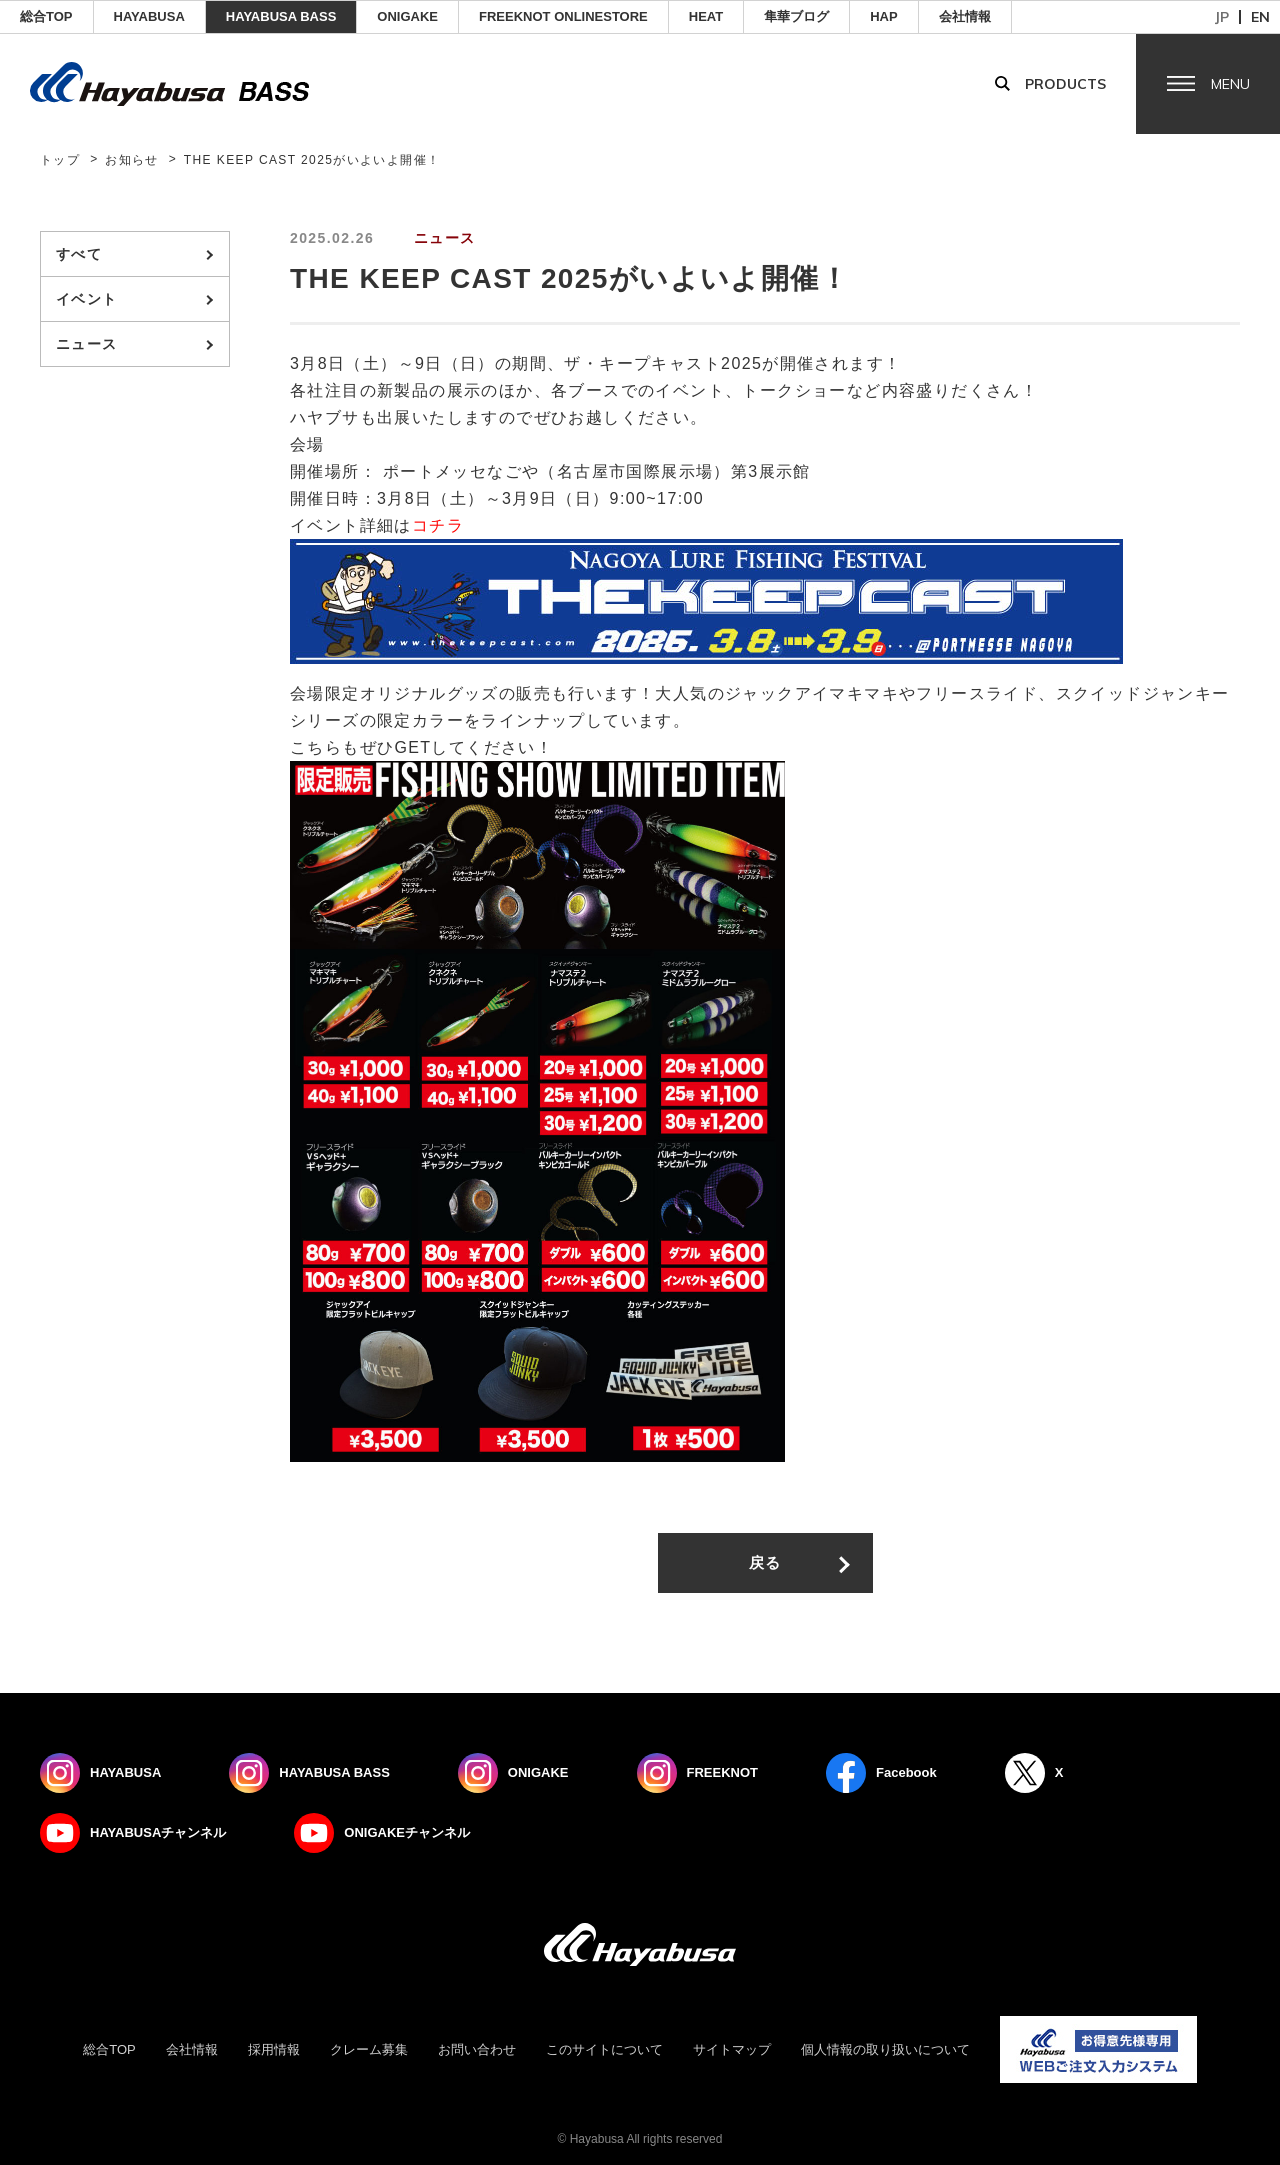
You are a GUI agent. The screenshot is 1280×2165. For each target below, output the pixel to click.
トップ (60, 160)
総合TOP (46, 16)
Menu (1230, 84)
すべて (79, 254)
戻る (765, 1562)
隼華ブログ (796, 16)
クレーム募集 (369, 2049)
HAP (883, 16)
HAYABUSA (149, 16)
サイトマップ (732, 2049)
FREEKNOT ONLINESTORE (563, 16)
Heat (706, 16)
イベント (87, 299)
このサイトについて (604, 2049)
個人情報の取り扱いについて (885, 2049)
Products (1065, 84)
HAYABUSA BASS (281, 16)
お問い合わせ (477, 2049)
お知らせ (132, 160)
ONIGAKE (407, 16)
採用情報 (274, 2049)
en (1260, 17)
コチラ (438, 525)
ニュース (87, 344)
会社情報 (965, 16)
